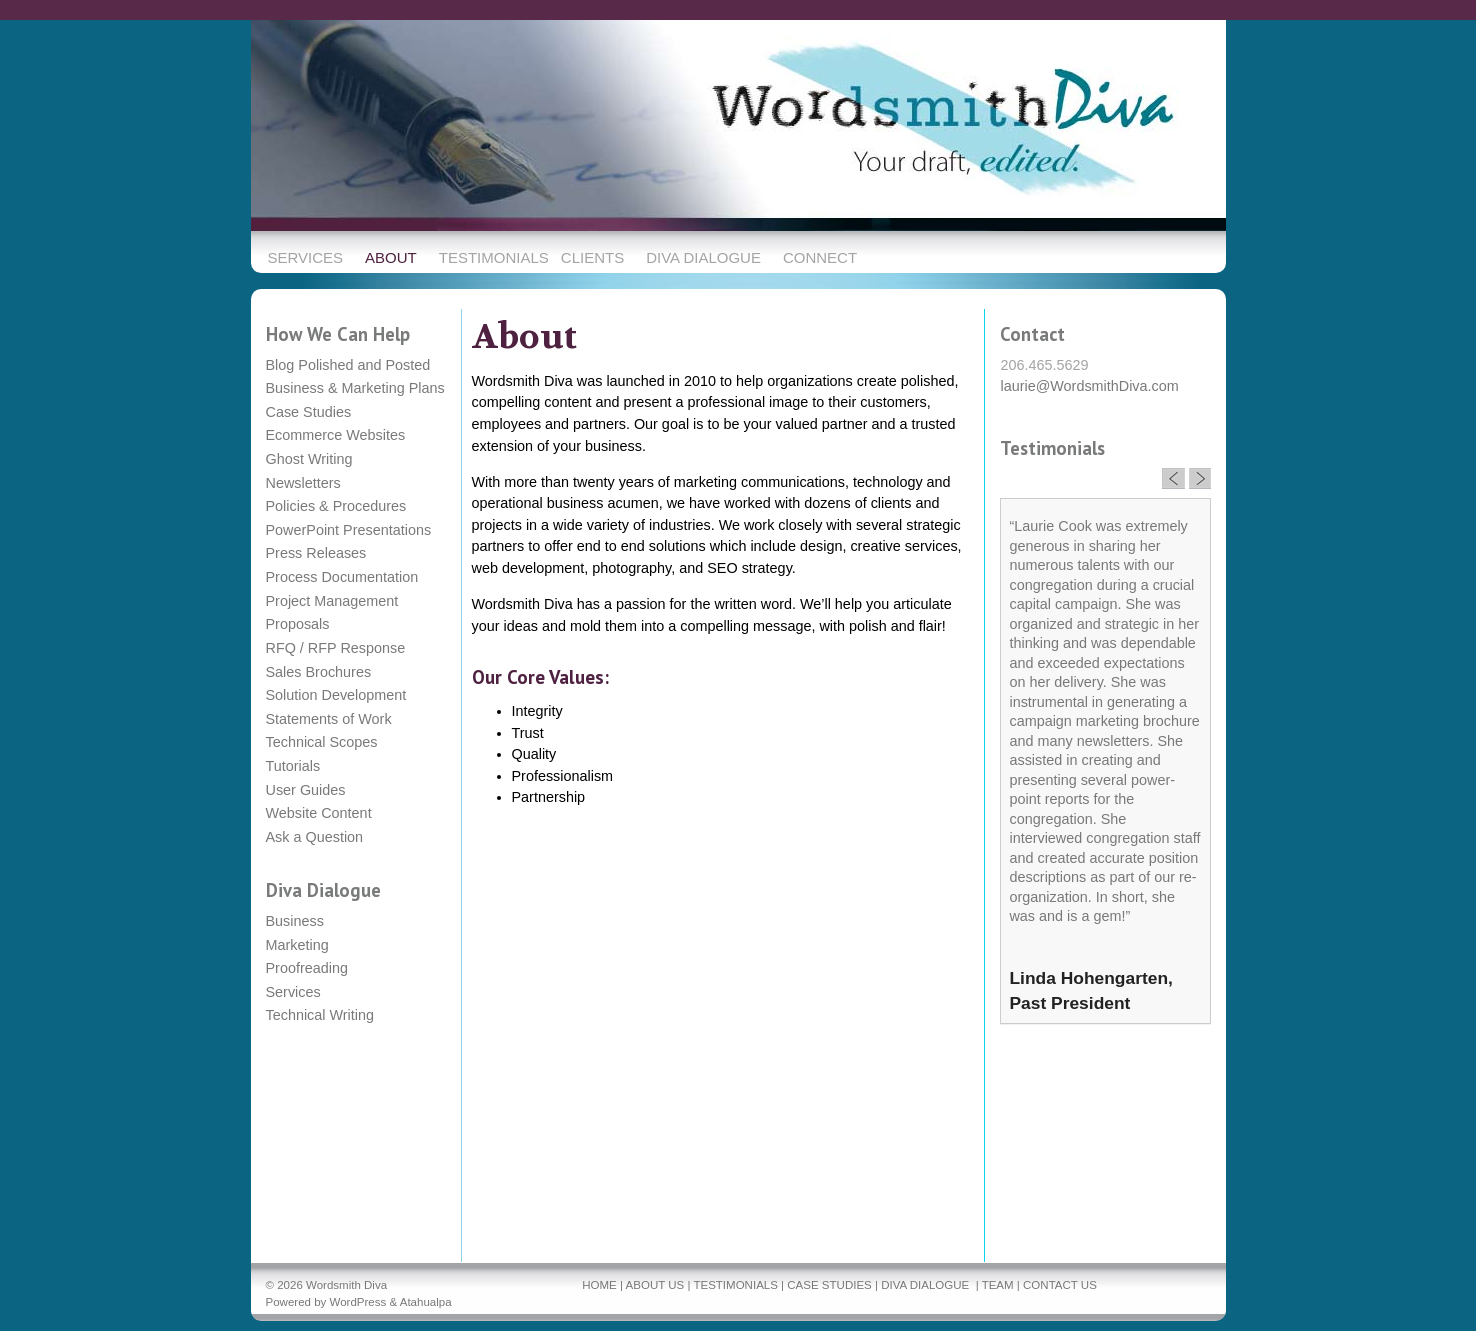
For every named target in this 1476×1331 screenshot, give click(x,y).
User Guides (306, 790)
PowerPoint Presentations (349, 530)
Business (295, 921)
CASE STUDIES (829, 1285)
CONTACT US (1060, 1285)
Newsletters (303, 483)
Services (293, 992)
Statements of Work (329, 719)
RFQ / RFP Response (336, 648)
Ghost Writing (309, 459)
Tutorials (293, 766)
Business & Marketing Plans (355, 388)
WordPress (358, 1302)
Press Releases (316, 553)
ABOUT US (655, 1285)
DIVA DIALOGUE (925, 1285)
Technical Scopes (322, 742)
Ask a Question (315, 837)
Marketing (297, 945)
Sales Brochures (319, 672)
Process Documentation (342, 577)
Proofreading (307, 968)
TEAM (998, 1285)
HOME (599, 1285)
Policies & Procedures (336, 506)
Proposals (298, 624)
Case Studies (309, 412)
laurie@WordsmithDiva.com (1089, 386)
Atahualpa (426, 1302)
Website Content (319, 813)
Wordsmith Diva (346, 1285)
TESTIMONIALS (735, 1285)
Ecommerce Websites (336, 435)
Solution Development (336, 695)
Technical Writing (320, 1015)
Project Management (332, 601)
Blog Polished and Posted (348, 365)
